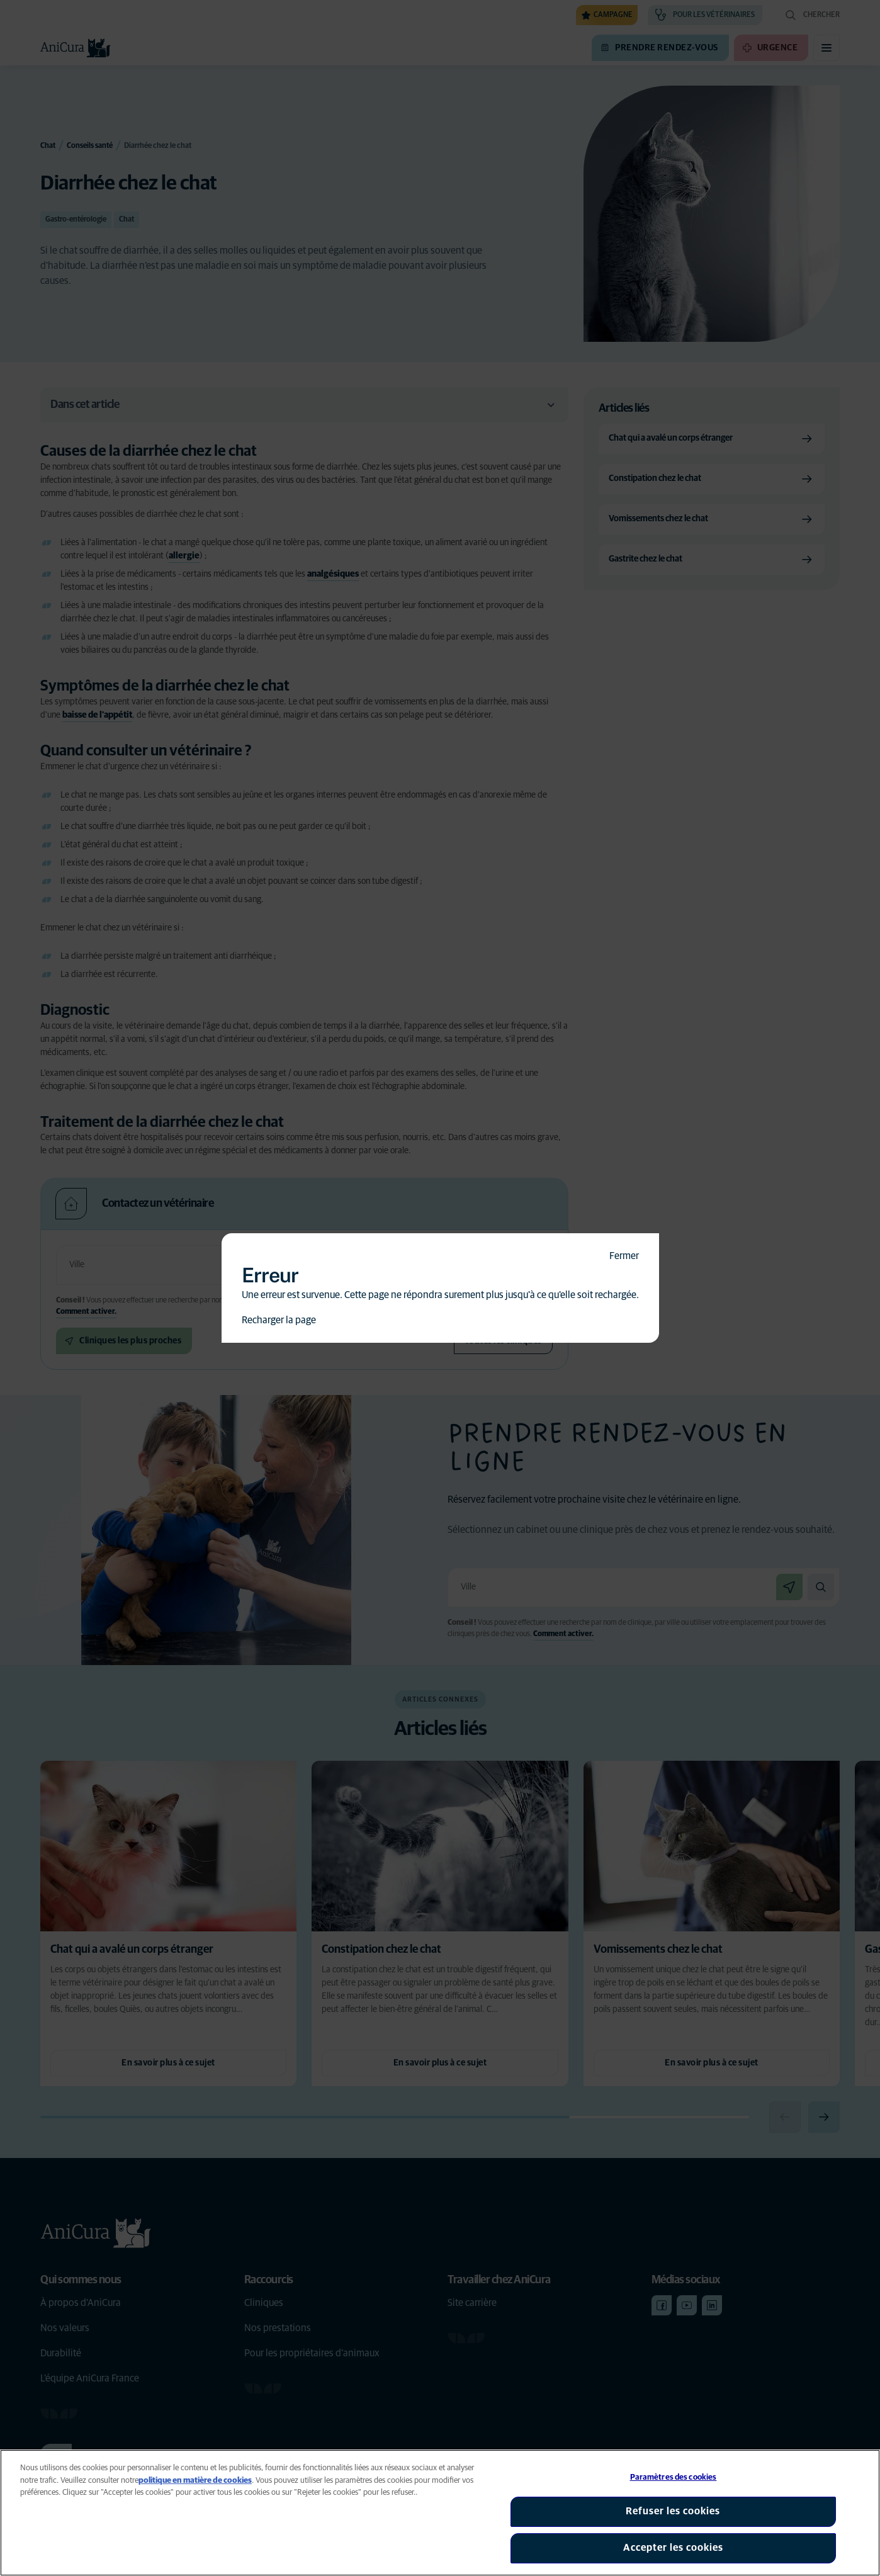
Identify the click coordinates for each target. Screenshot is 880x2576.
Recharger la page (279, 1320)
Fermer (624, 1256)
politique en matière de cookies (195, 2481)
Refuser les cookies (673, 2511)
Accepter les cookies (673, 2548)
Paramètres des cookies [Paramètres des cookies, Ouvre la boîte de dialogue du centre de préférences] (673, 2477)
